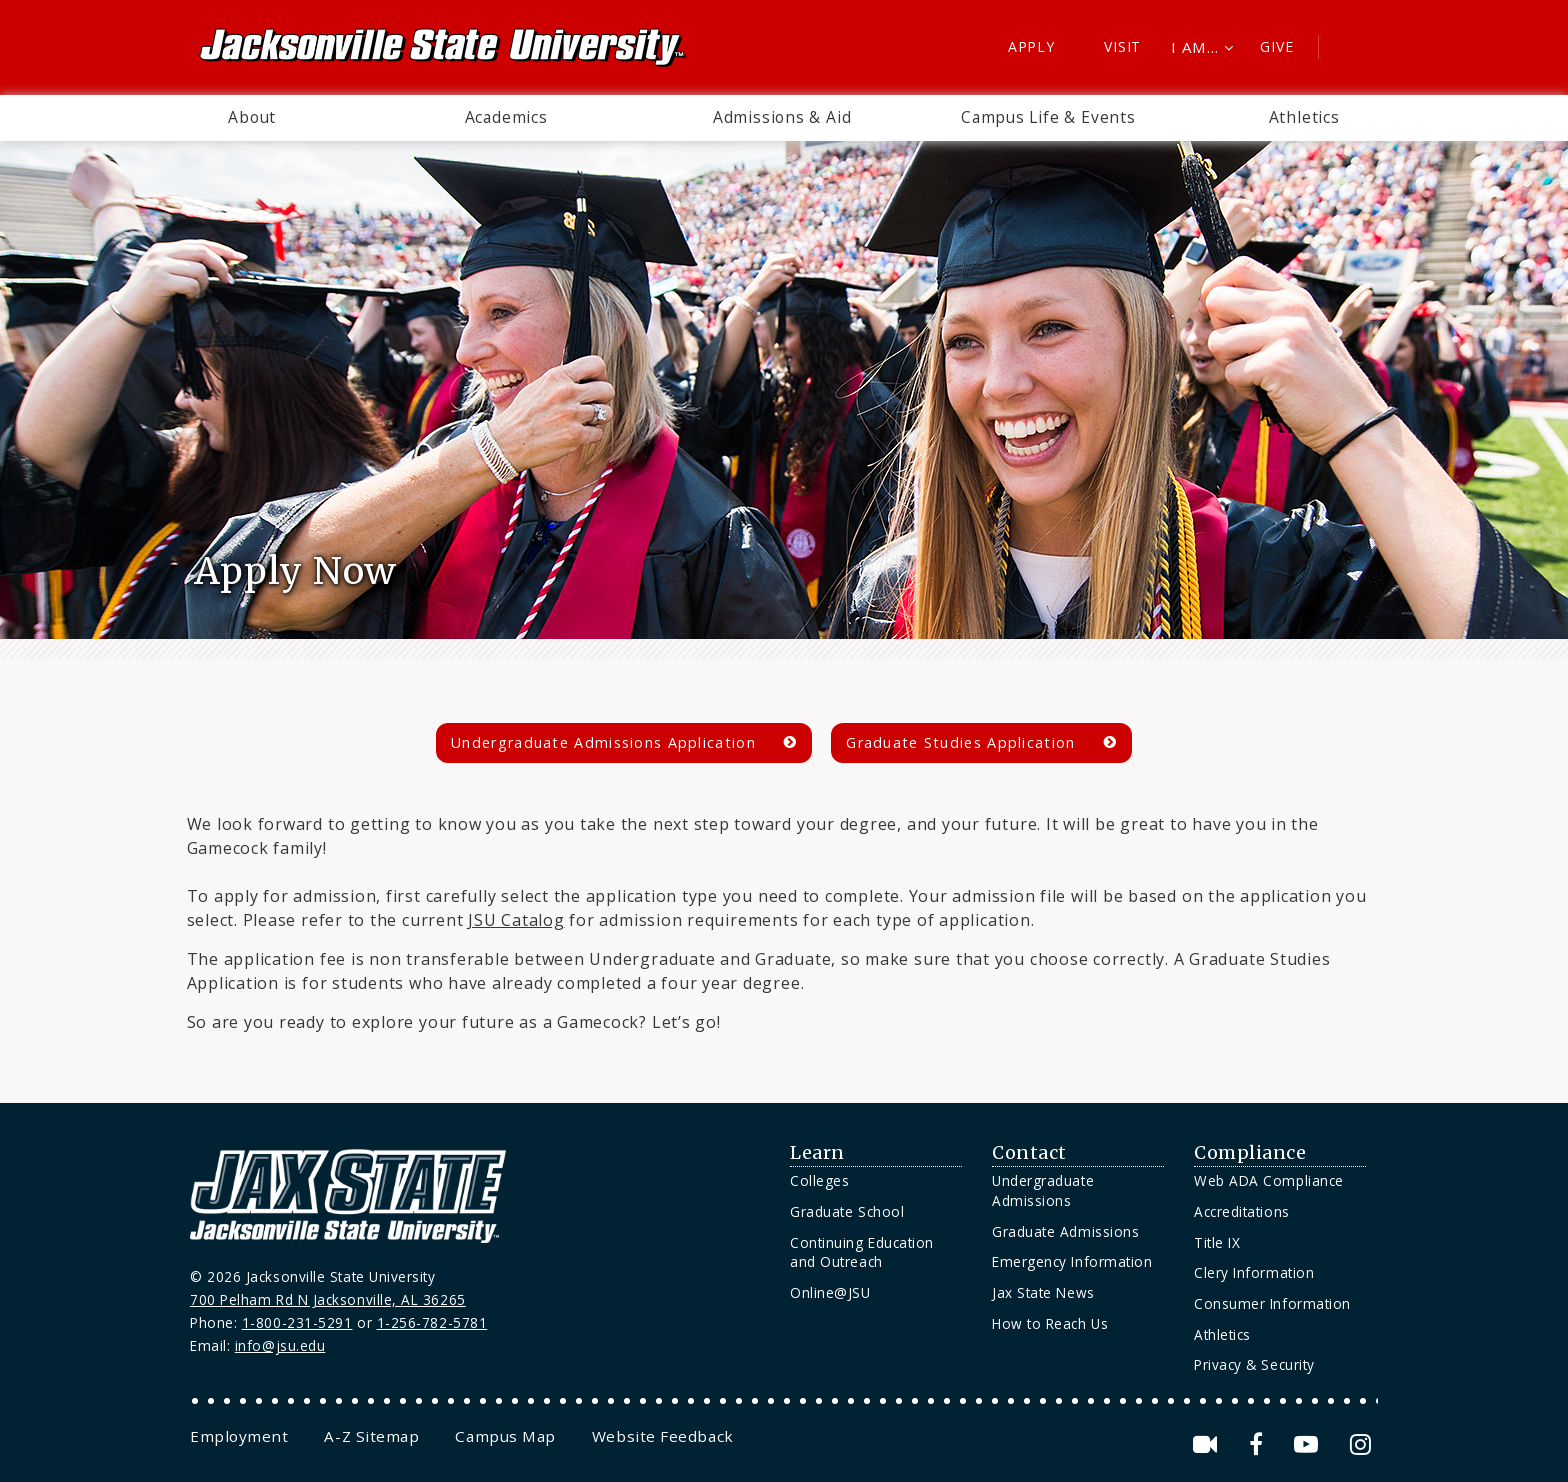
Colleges (819, 1180)
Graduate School (847, 1211)
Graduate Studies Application (960, 742)
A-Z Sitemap (371, 1436)
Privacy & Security (1254, 1364)
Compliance (1250, 1153)
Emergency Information (1072, 1261)
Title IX (1217, 1242)
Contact (1029, 1153)
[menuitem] (252, 118)
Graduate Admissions (1065, 1231)
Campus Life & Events (1048, 117)
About (252, 117)
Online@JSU (830, 1292)
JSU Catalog (516, 920)
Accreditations (1242, 1211)
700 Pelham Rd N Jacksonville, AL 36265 (328, 1299)
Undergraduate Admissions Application (603, 742)
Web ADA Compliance (1269, 1180)
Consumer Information (1272, 1303)
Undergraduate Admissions (1043, 1190)
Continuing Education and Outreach (862, 1252)
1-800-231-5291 (297, 1322)
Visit (1122, 46)
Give (1276, 46)
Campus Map (505, 1436)
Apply (1031, 46)
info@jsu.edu (280, 1345)
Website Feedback (663, 1436)
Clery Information (1254, 1272)
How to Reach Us (1050, 1323)
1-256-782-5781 (432, 1322)
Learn (817, 1153)
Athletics (1304, 117)
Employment (239, 1436)
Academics (506, 117)
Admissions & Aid (782, 117)
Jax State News (1043, 1292)
